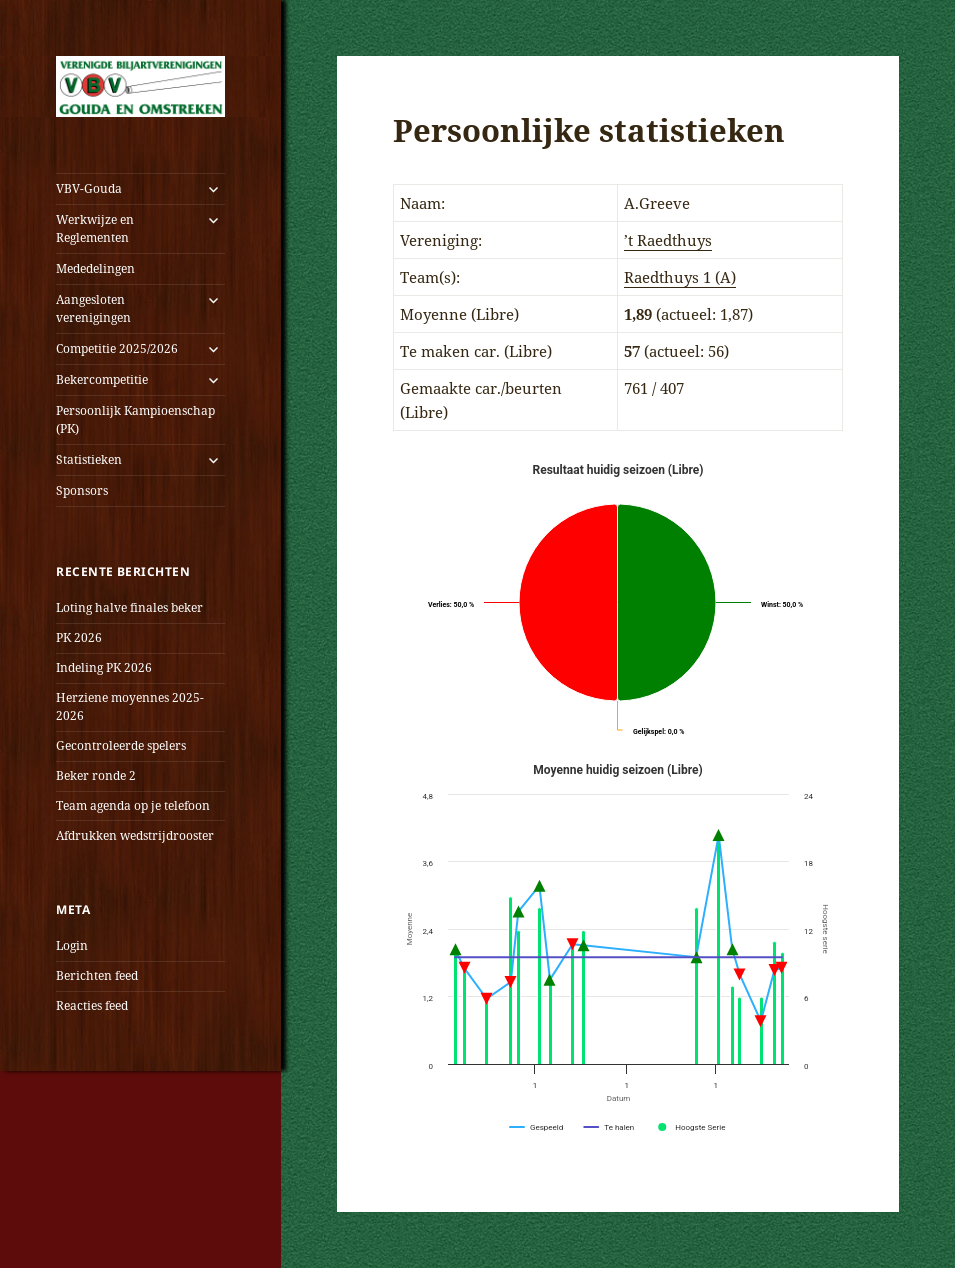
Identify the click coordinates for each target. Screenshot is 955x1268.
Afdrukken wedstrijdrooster (135, 835)
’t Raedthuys (668, 240)
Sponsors (82, 490)
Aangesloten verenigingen (93, 308)
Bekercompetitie (102, 379)
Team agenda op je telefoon (133, 805)
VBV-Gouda (89, 188)
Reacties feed (92, 1005)
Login (72, 945)
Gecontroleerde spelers (121, 745)
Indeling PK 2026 (104, 667)
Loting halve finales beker (129, 607)
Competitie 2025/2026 (117, 348)
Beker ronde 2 (96, 775)
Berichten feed (97, 975)
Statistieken (89, 459)
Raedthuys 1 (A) (680, 277)
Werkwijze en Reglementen (95, 228)
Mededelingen (95, 268)
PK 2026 (79, 637)
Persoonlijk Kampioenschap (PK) (135, 419)
